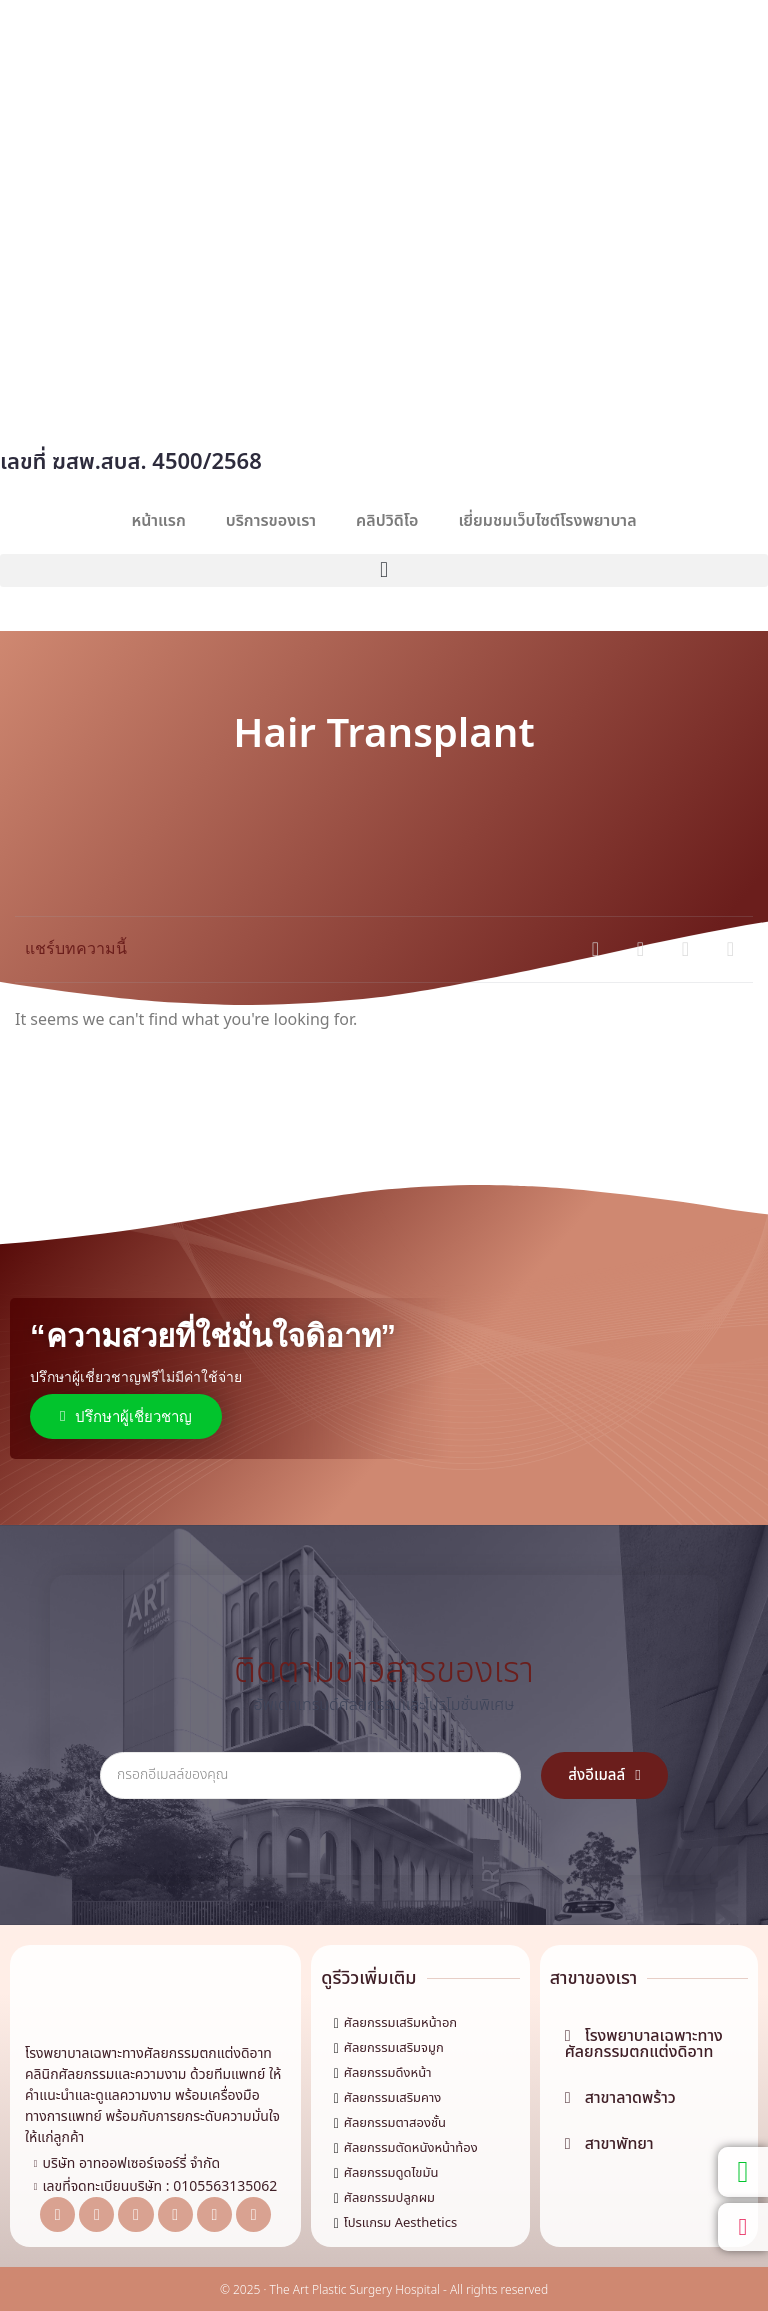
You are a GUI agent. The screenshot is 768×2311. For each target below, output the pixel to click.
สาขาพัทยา (619, 2144)
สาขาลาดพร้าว (630, 2098)
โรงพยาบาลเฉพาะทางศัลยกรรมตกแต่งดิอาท (148, 2053)
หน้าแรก (158, 521)
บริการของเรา (271, 521)
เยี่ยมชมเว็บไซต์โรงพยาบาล (547, 521)
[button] (384, 570)
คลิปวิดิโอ (387, 521)
